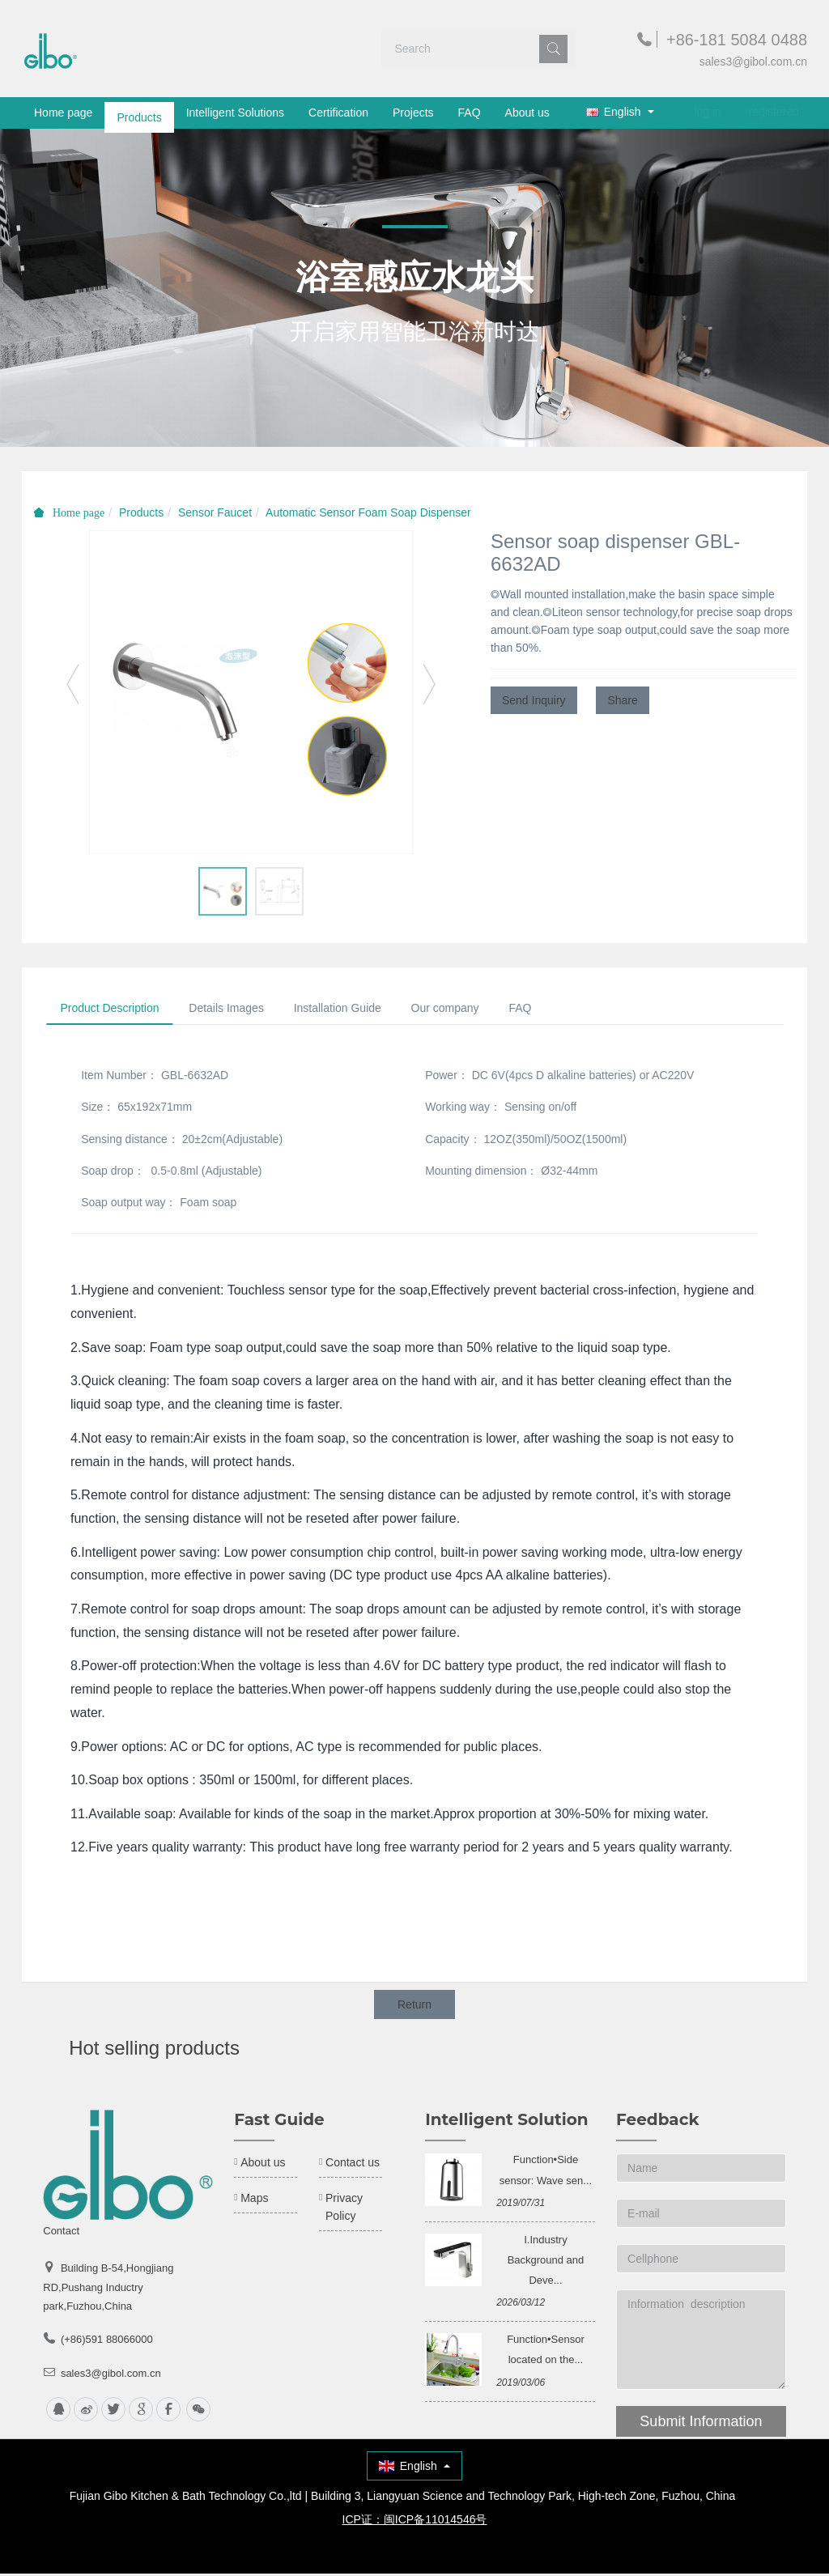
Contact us (352, 2165)
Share (622, 700)
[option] (251, 692)
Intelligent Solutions (235, 112)
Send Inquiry (534, 700)
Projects (413, 112)
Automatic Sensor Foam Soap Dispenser (368, 512)
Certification (338, 112)
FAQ (469, 112)
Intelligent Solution (506, 2122)
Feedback (657, 2122)
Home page (63, 112)
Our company (466, 1009)
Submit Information (701, 2425)
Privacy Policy (344, 2210)
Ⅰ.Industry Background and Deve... (546, 2262)
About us (527, 112)
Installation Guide (352, 1009)
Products (139, 112)
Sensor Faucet (215, 512)
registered (774, 111)
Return (414, 2006)
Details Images (235, 1009)
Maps (254, 2201)
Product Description (112, 1009)
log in (707, 111)
